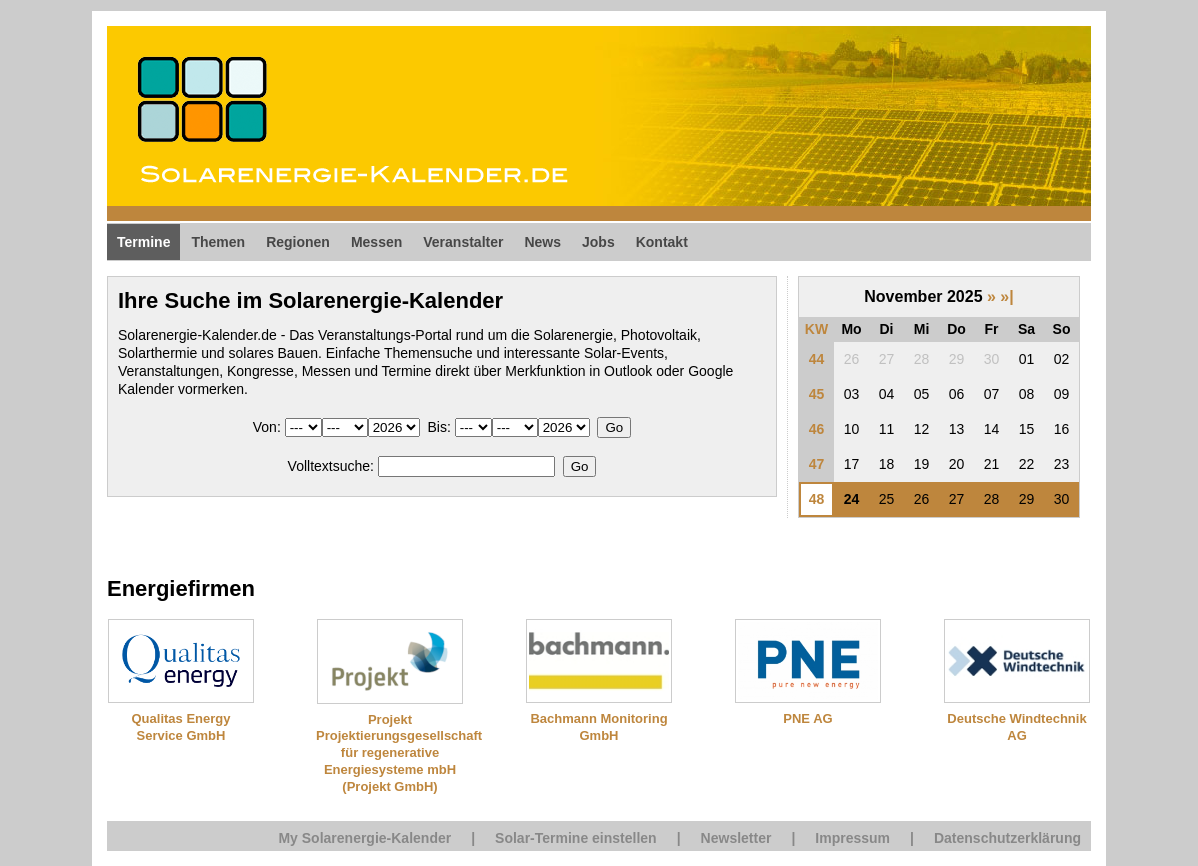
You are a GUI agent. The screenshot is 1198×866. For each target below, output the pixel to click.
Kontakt (662, 242)
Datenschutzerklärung (1007, 838)
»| (1006, 296)
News (542, 242)
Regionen (298, 242)
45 (817, 394)
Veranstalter (463, 242)
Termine (143, 242)
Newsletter (736, 838)
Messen (376, 242)
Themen (218, 242)
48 (817, 499)
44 (817, 359)
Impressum (852, 838)
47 (817, 464)
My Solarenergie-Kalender (364, 838)
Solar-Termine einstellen (576, 838)
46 (817, 429)
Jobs (598, 242)
